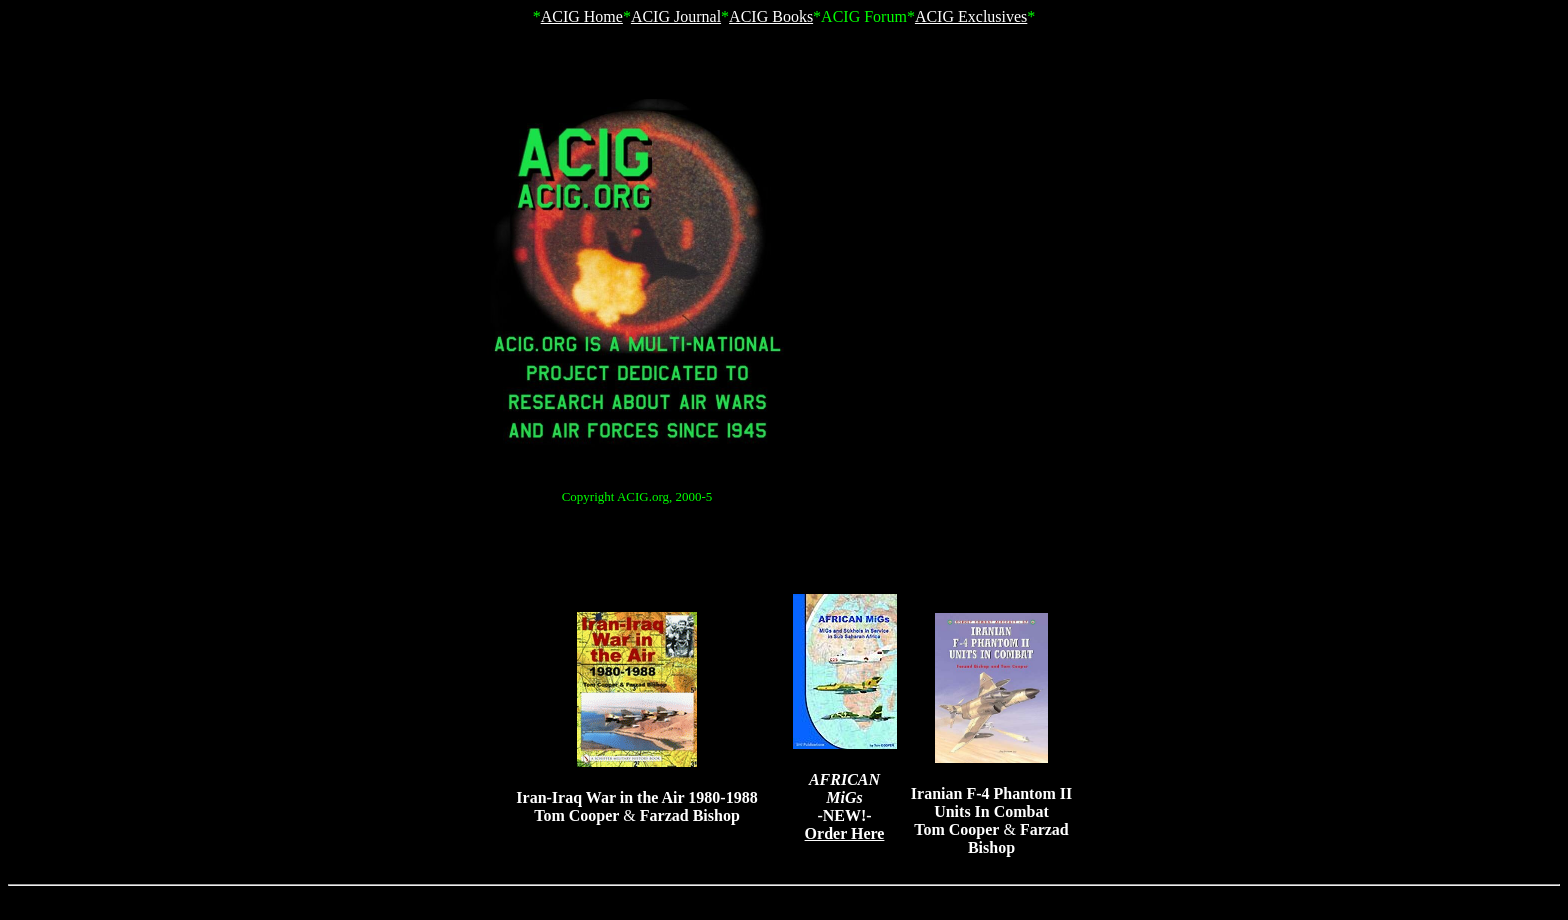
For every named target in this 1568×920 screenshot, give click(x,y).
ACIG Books (771, 16)
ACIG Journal (676, 16)
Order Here (845, 833)
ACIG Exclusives (971, 16)
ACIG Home (582, 16)
